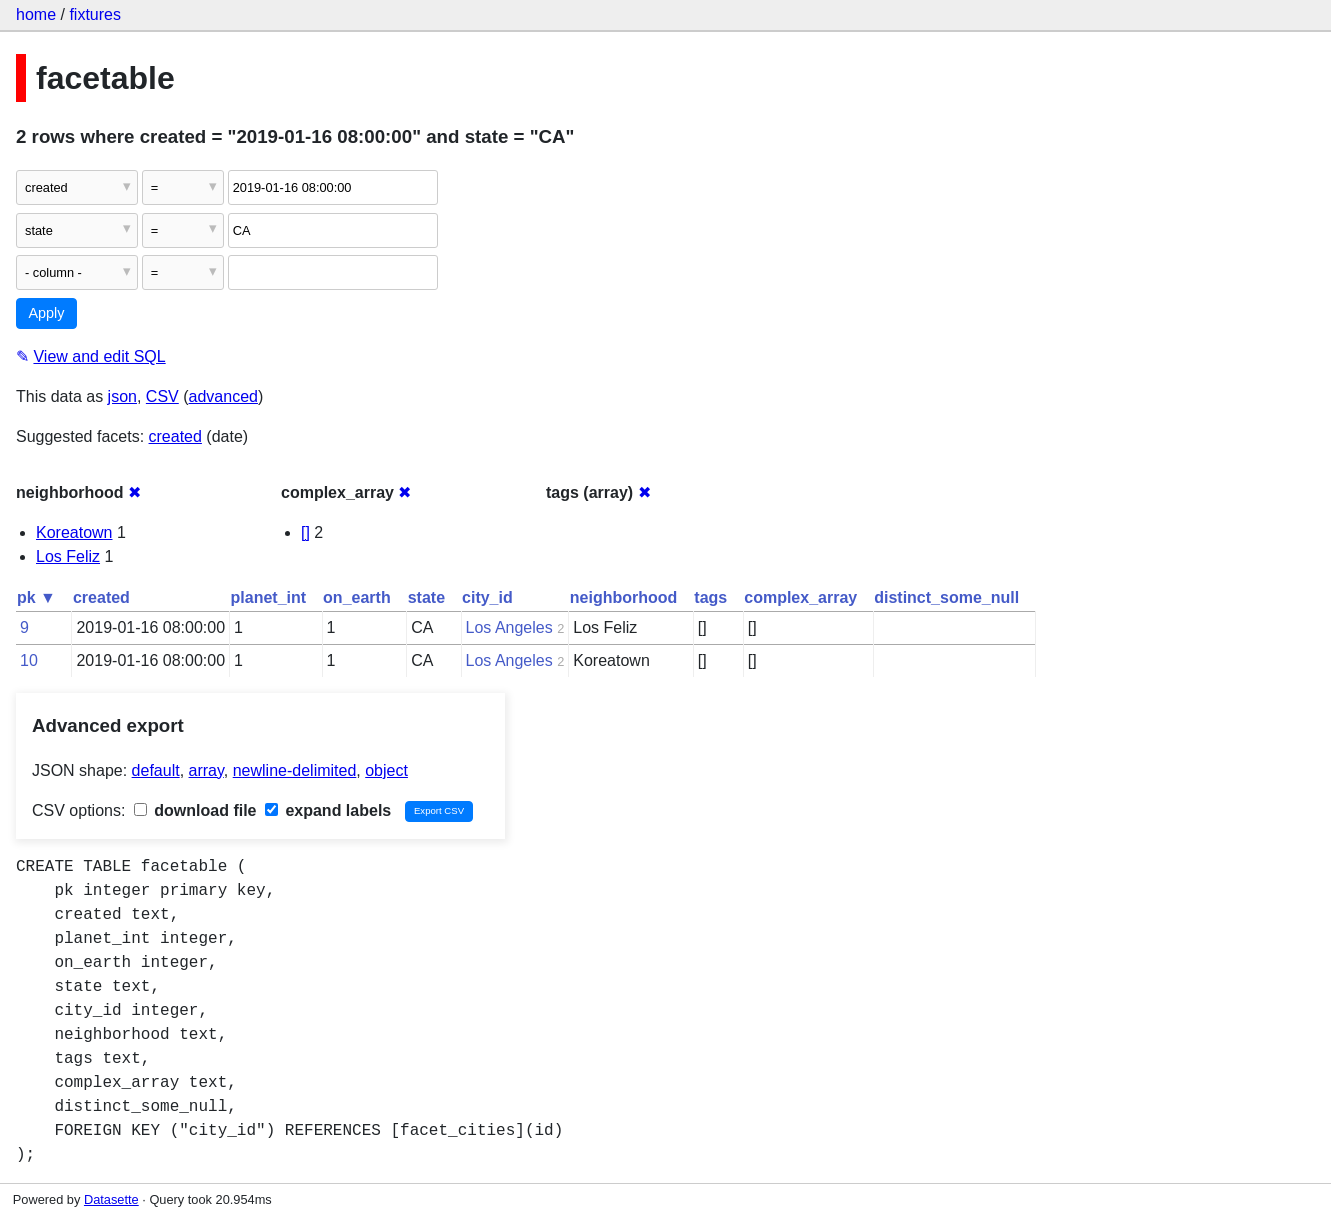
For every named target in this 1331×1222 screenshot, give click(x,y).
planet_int (269, 597)
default (156, 770)
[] (305, 532)
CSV (162, 396)
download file (195, 810)
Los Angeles (509, 627)
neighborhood (624, 597)
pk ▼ (36, 597)
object (386, 770)
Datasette (111, 1199)
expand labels (328, 810)
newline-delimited (295, 770)
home (36, 14)
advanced (223, 396)
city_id (487, 597)
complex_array (800, 597)
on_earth (357, 597)
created (175, 436)
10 (29, 660)
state (426, 597)
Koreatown (74, 532)
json (122, 396)
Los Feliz (68, 556)
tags (710, 597)
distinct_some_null (946, 597)
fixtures (95, 14)
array (206, 770)
